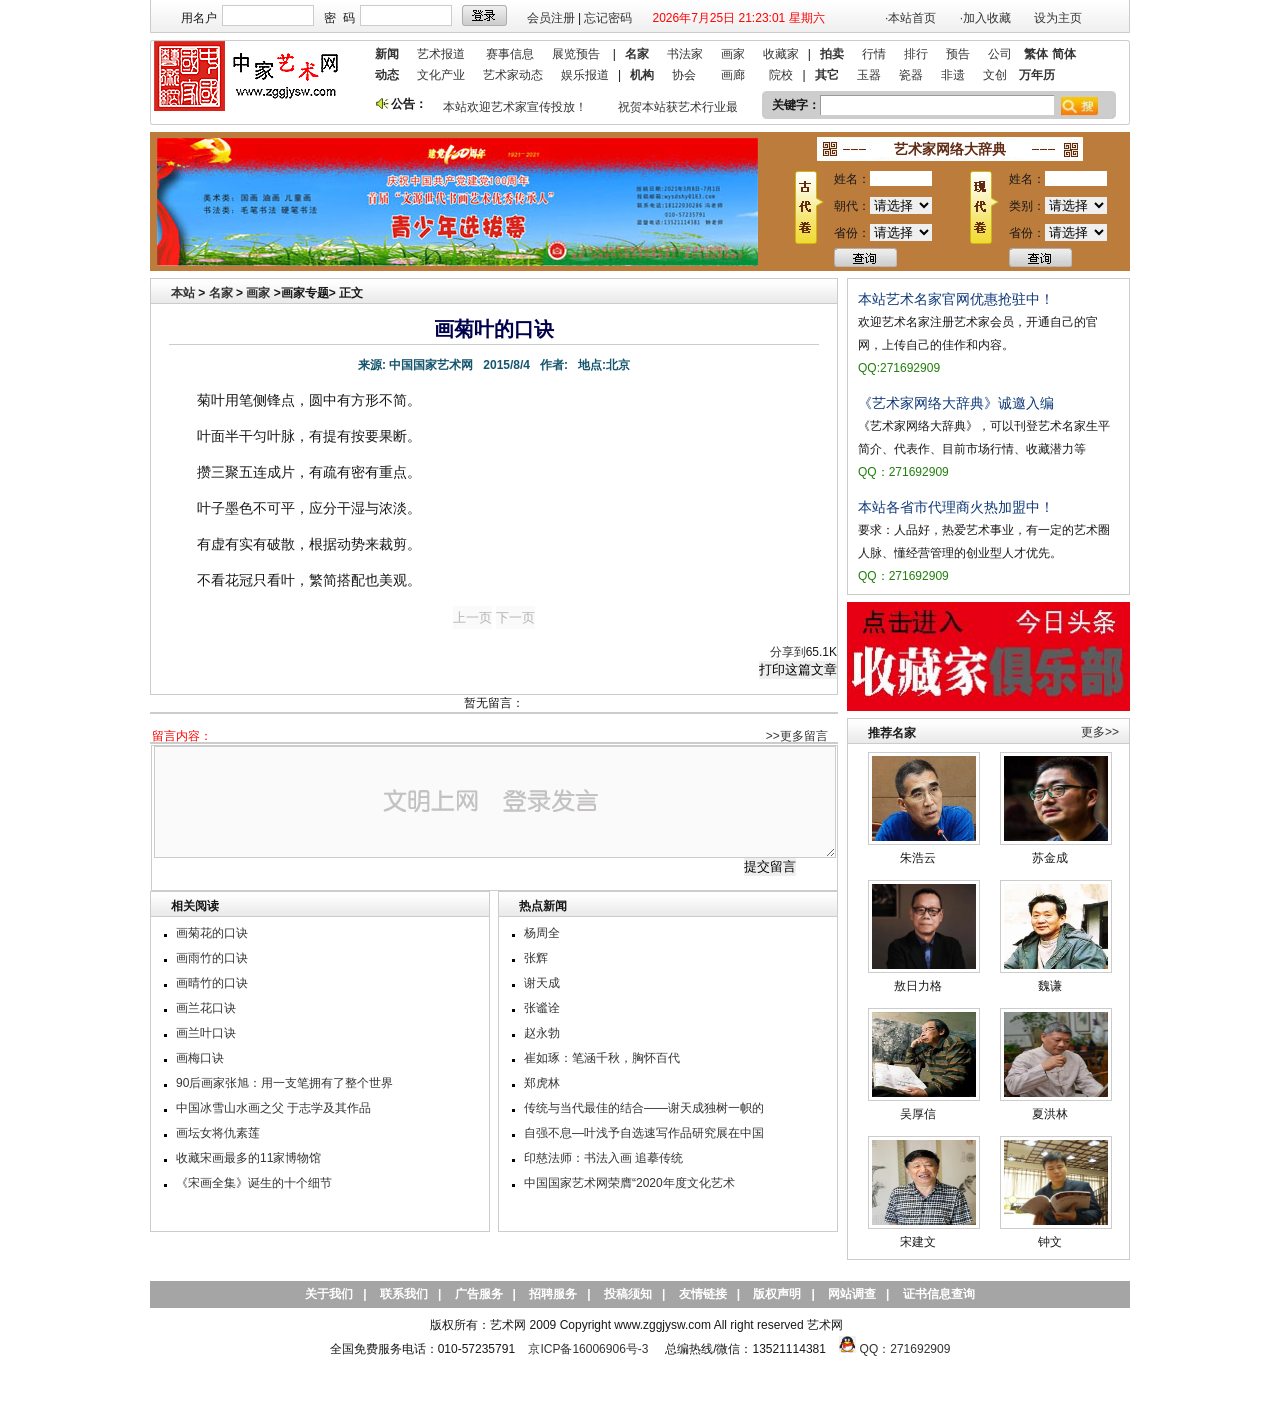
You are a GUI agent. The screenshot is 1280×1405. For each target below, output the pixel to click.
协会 (684, 75)
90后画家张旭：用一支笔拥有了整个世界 (284, 1083)
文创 (995, 75)
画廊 (733, 75)
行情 (874, 54)
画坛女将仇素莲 (218, 1133)
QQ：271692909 (905, 1349)
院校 (781, 75)
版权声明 (777, 1294)
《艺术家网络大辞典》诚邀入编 (956, 403)
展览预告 (576, 54)
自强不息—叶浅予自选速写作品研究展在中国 (644, 1133)
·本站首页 (910, 18)
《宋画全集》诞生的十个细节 (254, 1183)
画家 (733, 54)
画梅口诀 (200, 1058)
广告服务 (479, 1294)
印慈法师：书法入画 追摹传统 (603, 1158)
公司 (1000, 54)
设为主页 (1058, 18)
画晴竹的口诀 (212, 983)
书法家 (685, 54)
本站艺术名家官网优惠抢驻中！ (956, 299)
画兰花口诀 (206, 1008)
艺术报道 (441, 54)
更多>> (1100, 732)
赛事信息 (510, 54)
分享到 (788, 652)
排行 (916, 54)
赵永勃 (542, 1033)
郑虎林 (542, 1083)
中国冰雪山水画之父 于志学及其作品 (273, 1108)
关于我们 (329, 1294)
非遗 (953, 75)
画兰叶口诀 (206, 1033)
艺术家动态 (513, 75)
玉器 (869, 75)
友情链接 (703, 1294)
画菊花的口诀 (212, 933)
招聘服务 (553, 1294)
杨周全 (542, 933)
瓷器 (911, 75)
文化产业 (441, 75)
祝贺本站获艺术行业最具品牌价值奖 (718, 107)
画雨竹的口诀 (212, 958)
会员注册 (551, 18)
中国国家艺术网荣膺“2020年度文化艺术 (629, 1183)
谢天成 (542, 983)
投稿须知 (628, 1294)
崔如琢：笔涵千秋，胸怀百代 (602, 1058)
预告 (958, 54)
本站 (183, 293)
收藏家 (781, 54)
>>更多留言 (797, 736)
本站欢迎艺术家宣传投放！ (519, 107)
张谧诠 (542, 1008)
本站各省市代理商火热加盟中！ (956, 507)
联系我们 (404, 1294)
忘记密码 (608, 18)
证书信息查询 (939, 1294)
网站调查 (852, 1294)
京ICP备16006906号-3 (588, 1349)
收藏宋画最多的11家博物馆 (248, 1158)
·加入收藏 (985, 18)
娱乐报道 (585, 75)
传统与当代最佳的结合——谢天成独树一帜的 (644, 1108)
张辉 (536, 958)
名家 (221, 293)
